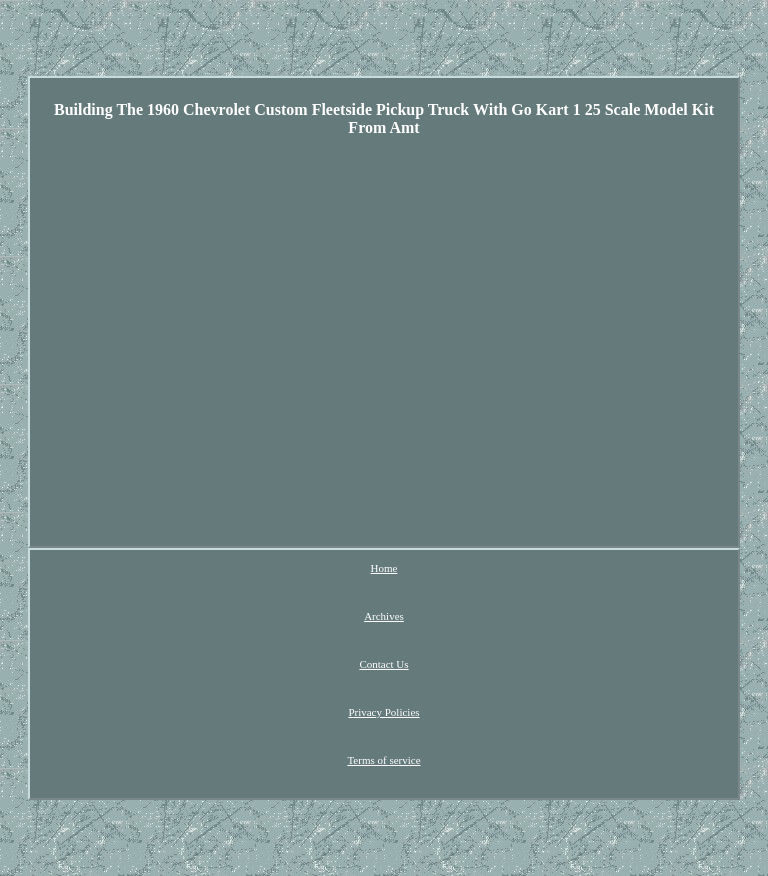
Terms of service (383, 760)
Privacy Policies (383, 712)
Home (384, 568)
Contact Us (383, 664)
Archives (384, 616)
